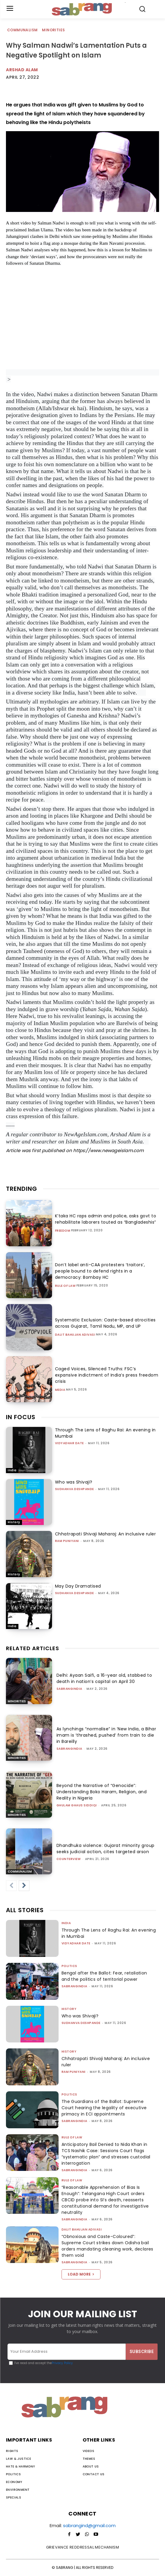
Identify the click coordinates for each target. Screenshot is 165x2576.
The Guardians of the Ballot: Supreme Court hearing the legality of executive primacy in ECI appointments (104, 2107)
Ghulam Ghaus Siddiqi (76, 1805)
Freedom (62, 1230)
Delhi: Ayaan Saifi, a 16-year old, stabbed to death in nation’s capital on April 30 (104, 1678)
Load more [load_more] (81, 2274)
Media (60, 1389)
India (12, 1470)
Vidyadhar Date (69, 1443)
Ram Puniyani (67, 1541)
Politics (69, 1966)
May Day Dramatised (78, 1586)
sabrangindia (69, 1689)
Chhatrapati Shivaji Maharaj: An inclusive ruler (105, 1534)
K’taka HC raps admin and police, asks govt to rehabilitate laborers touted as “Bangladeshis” (105, 1219)
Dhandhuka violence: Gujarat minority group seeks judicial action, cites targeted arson (105, 1848)
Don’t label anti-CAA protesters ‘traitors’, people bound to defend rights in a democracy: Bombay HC (100, 1271)
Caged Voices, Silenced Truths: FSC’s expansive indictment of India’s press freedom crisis (106, 1375)
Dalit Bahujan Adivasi (75, 1334)
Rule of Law (65, 1285)
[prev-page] (11, 1885)
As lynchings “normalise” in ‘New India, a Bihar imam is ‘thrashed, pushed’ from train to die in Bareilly (106, 1735)
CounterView (68, 1859)
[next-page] (24, 1885)
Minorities (54, 30)
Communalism (22, 30)
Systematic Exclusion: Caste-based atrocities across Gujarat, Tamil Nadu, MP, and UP (105, 1323)
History (14, 1522)
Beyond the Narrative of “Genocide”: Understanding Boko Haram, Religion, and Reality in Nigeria (101, 1792)
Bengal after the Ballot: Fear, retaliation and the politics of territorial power (104, 1976)
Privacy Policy (62, 2363)
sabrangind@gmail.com (89, 2525)
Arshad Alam (22, 70)
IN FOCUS (20, 1417)
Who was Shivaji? (73, 1482)
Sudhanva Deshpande (74, 1489)
